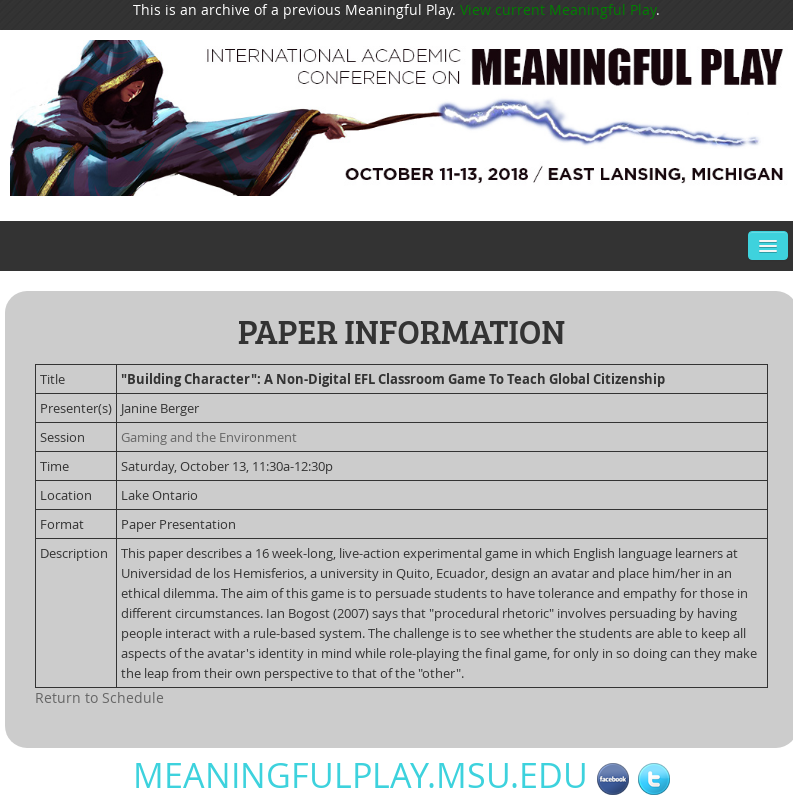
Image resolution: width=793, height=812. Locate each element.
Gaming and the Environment (209, 437)
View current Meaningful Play (558, 9)
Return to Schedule (99, 697)
